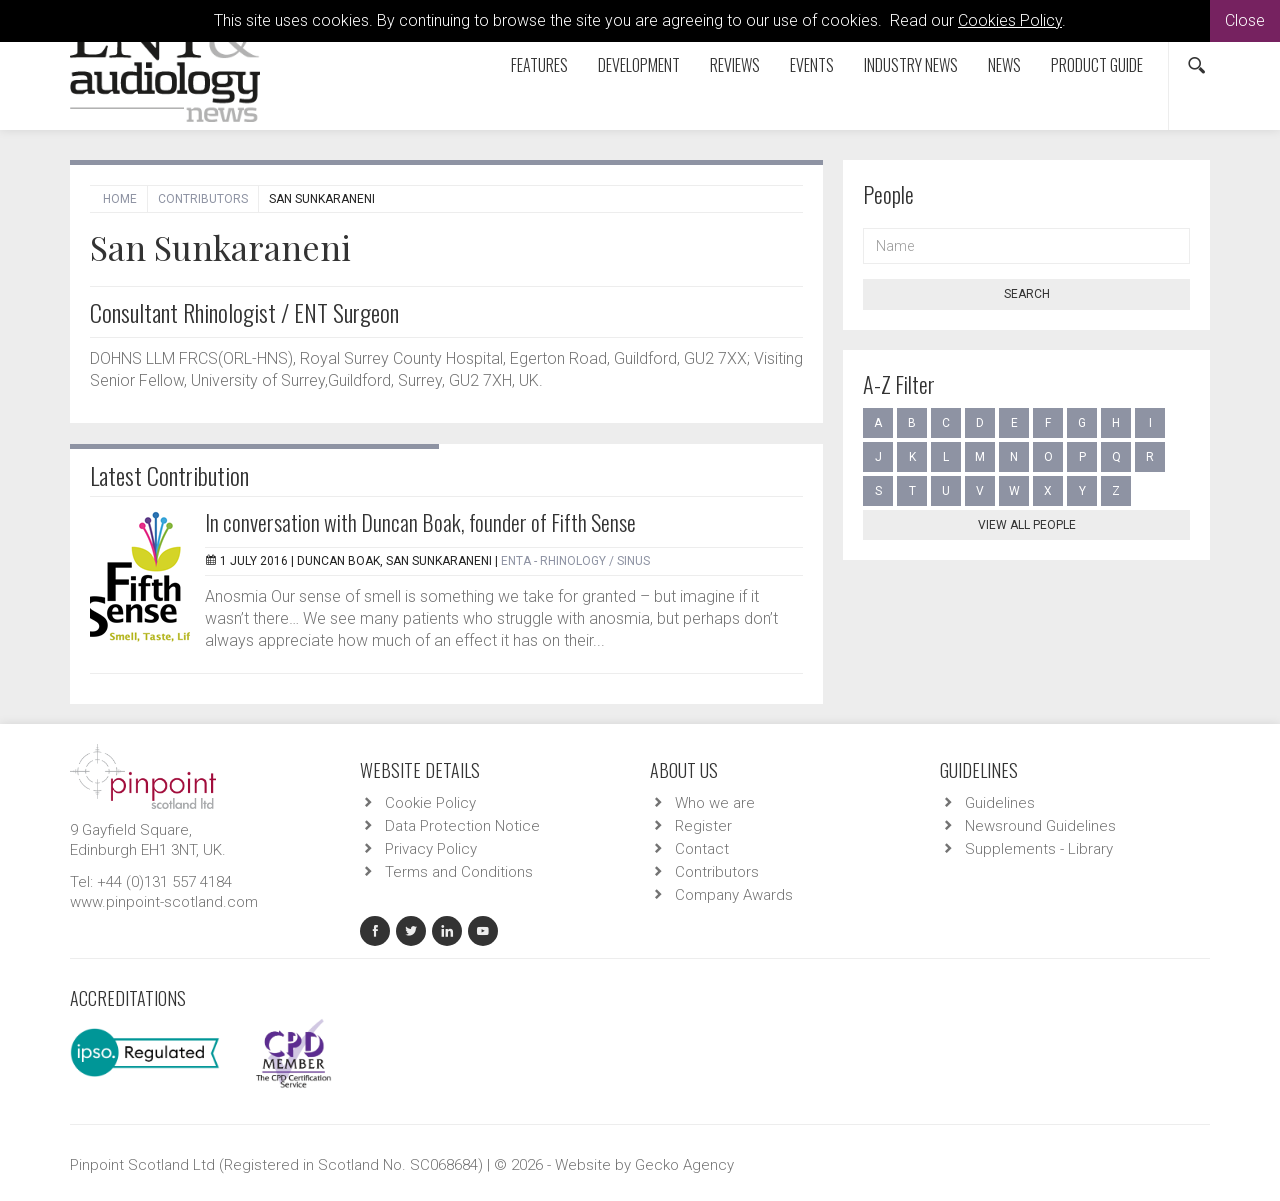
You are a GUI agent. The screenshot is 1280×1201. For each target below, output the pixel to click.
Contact (702, 849)
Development (639, 65)
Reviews (735, 65)
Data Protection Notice (462, 826)
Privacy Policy (431, 849)
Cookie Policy (430, 803)
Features (539, 65)
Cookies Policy (1010, 20)
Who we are (715, 803)
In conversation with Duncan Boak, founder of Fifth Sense (420, 522)
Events (812, 65)
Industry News (911, 65)
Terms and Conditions (459, 872)
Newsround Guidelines (1040, 826)
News (1004, 65)
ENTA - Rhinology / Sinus (575, 561)
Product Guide (1097, 65)
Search (1027, 294)
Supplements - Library (1039, 849)
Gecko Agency (684, 1165)
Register (703, 826)
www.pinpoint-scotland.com (164, 902)
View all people (1027, 525)
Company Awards (734, 895)
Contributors (203, 199)
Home (120, 199)
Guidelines (1000, 803)
